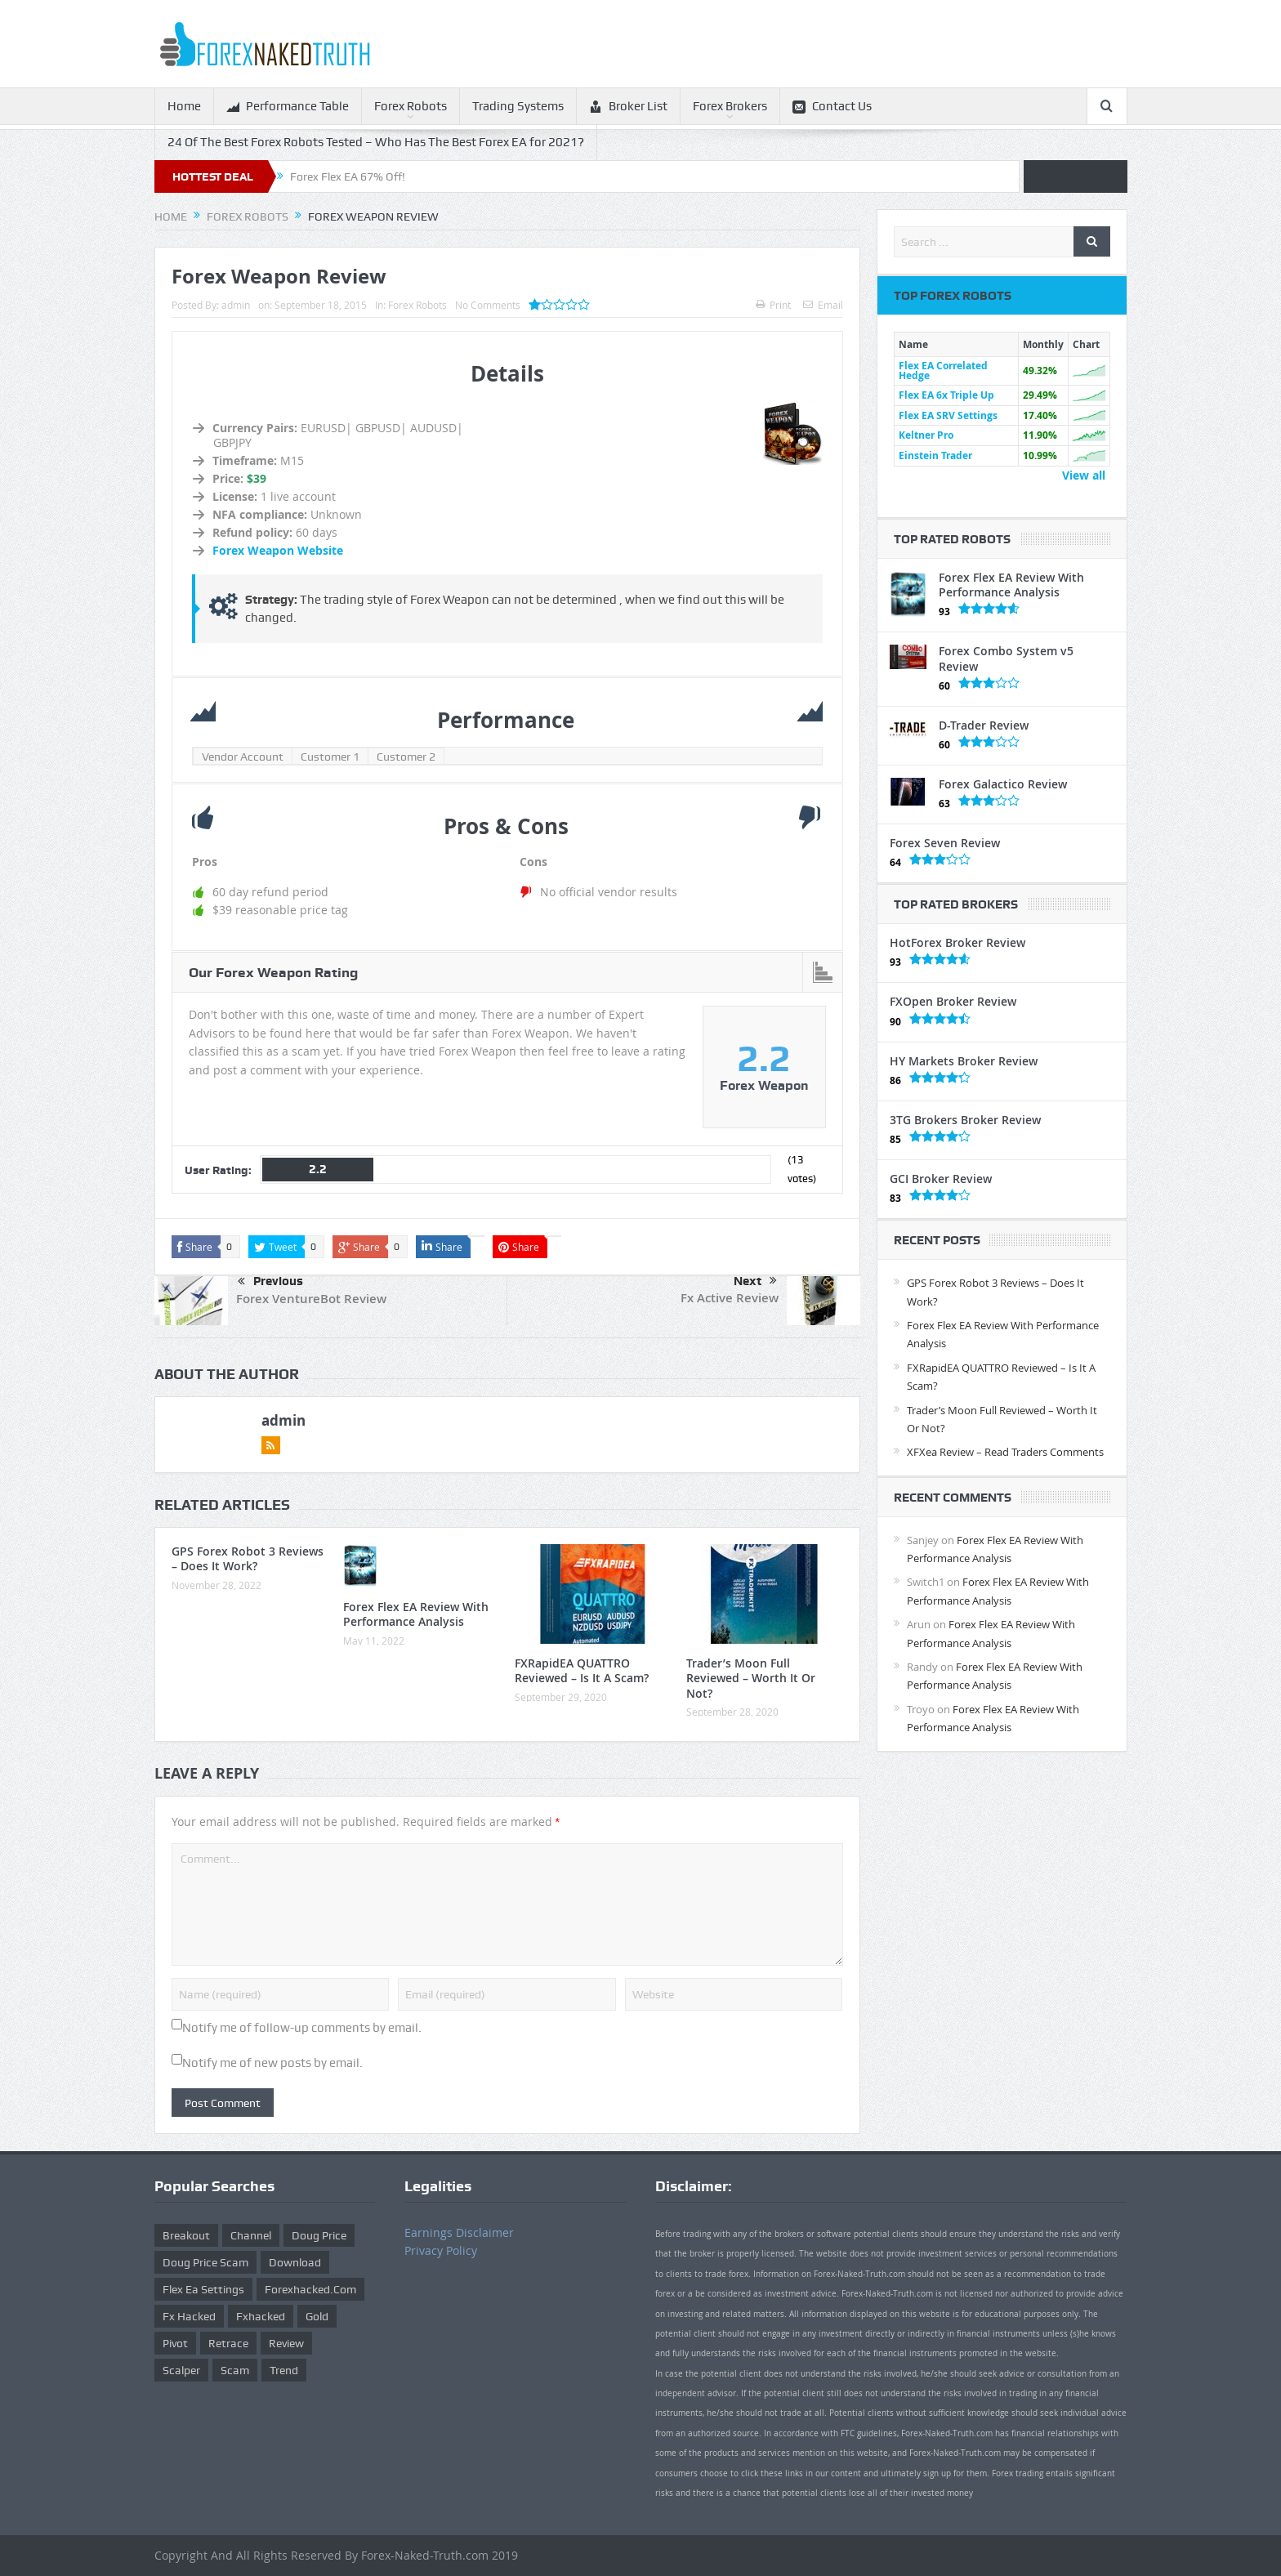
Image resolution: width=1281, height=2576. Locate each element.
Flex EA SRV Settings (948, 415)
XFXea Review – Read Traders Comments (1005, 1451)
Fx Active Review (730, 1297)
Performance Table (287, 106)
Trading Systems (518, 106)
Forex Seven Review (945, 842)
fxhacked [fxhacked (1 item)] (260, 2316)
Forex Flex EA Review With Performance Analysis (416, 1614)
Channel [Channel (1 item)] (250, 2235)
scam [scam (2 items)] (235, 2370)
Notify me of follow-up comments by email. (302, 2027)
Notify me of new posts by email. (272, 2063)
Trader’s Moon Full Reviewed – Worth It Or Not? (750, 1677)
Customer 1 (330, 756)
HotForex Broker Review (957, 942)
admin (235, 304)
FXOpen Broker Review (953, 1001)
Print (773, 304)
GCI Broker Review (941, 1178)
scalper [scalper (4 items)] (181, 2370)
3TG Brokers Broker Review (965, 1119)
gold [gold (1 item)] (317, 2316)
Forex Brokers (730, 106)
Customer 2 (406, 756)
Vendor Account (242, 756)
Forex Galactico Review (1003, 784)
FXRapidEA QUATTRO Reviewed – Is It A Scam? (582, 1670)
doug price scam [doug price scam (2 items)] (205, 2262)
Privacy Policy (440, 2250)
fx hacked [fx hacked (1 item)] (189, 2316)
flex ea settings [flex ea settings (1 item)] (203, 2289)
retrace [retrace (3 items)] (228, 2343)
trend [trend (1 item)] (284, 2370)
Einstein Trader (935, 455)
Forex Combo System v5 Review (1006, 658)
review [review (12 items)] (286, 2343)
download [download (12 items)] (295, 2262)
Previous (270, 1282)
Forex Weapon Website (277, 550)
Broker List (628, 106)
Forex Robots (410, 106)
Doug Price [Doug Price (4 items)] (319, 2235)
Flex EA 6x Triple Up (946, 395)
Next (755, 1281)
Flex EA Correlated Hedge (943, 370)
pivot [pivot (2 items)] (175, 2343)
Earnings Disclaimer (459, 2232)
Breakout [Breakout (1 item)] (186, 2235)
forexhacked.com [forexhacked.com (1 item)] (310, 2289)
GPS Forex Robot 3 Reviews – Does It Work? (248, 1558)
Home (184, 106)
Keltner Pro (926, 435)
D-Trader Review (984, 725)
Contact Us (832, 106)
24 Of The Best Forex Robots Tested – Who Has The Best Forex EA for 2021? (375, 142)
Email (823, 304)
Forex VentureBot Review (311, 1298)
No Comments (487, 304)
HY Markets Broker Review (964, 1061)
